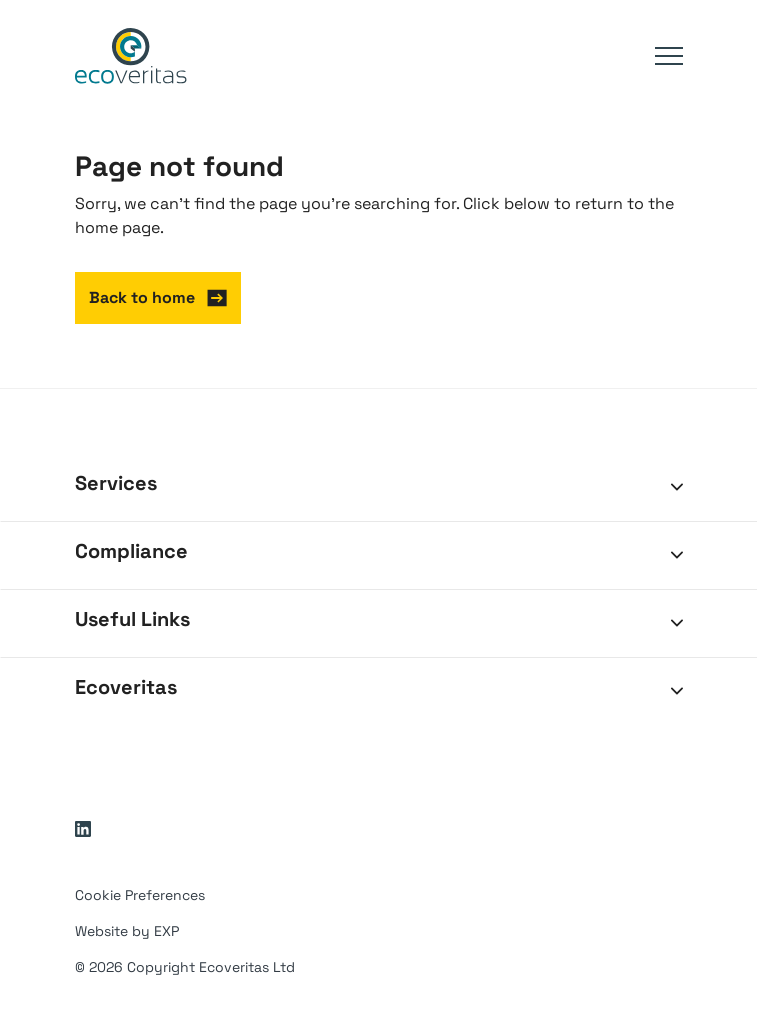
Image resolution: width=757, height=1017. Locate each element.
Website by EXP (127, 931)
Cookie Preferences (140, 895)
